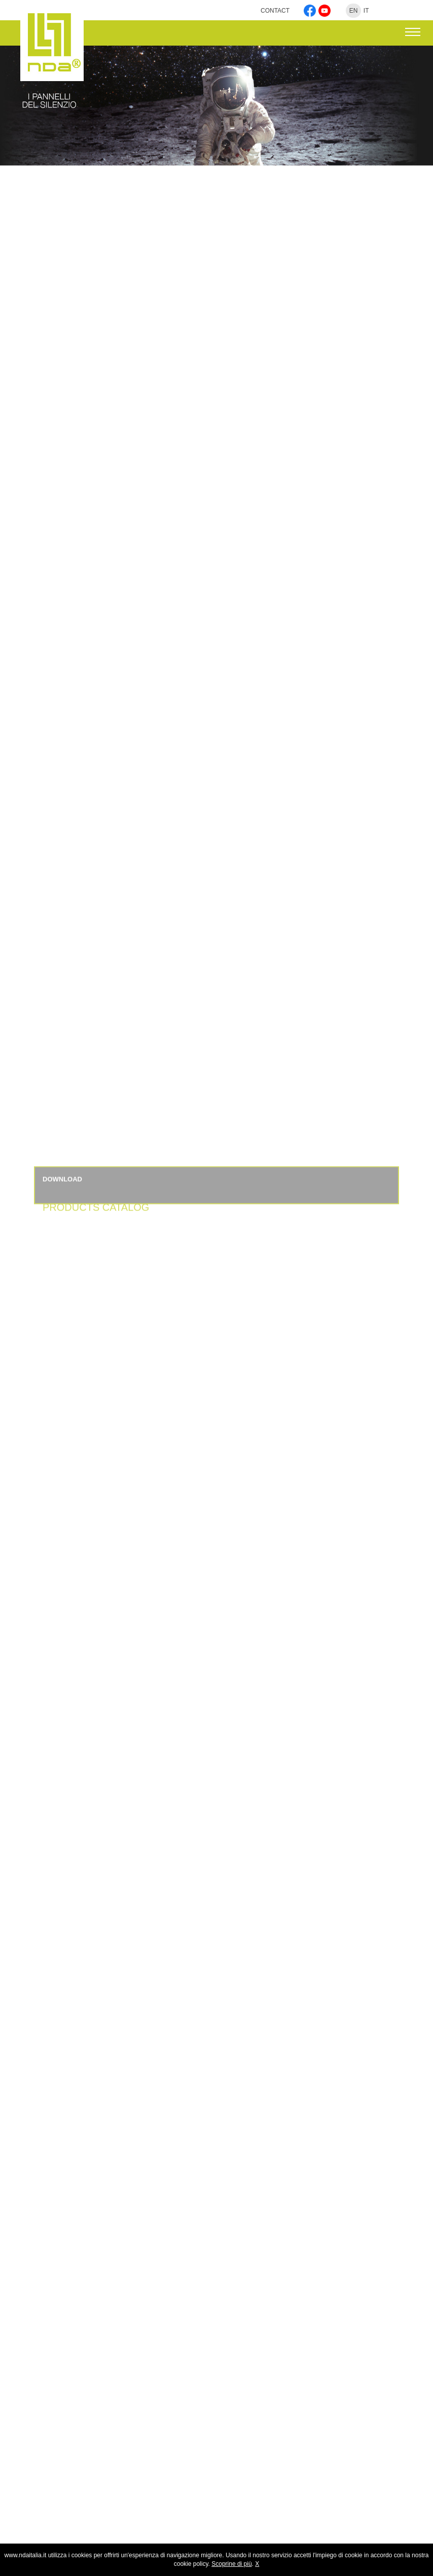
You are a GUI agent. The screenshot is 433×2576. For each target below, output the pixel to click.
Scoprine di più (231, 2563)
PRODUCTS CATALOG (96, 1221)
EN (353, 10)
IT (366, 10)
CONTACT (276, 10)
